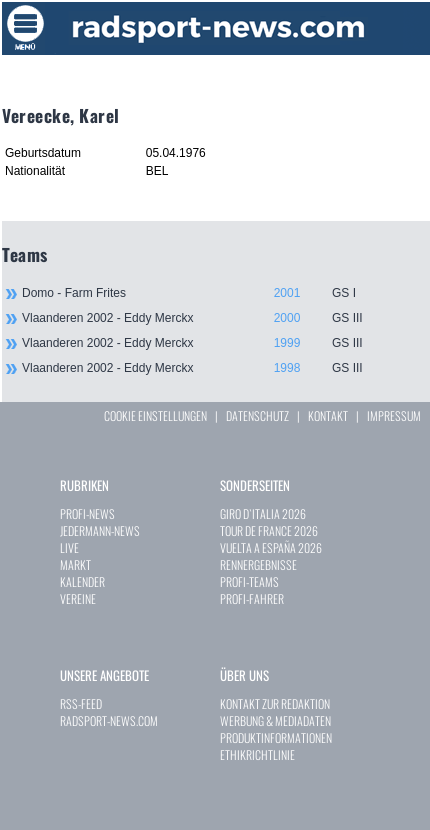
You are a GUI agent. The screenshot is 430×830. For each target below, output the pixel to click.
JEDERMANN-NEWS (100, 530)
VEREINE (78, 598)
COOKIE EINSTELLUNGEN (155, 415)
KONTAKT (328, 415)
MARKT (75, 564)
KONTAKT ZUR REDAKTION (275, 703)
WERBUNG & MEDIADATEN (275, 720)
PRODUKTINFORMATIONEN (276, 737)
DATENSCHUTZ (257, 415)
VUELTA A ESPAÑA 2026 (271, 547)
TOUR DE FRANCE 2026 (269, 530)
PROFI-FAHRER (252, 598)
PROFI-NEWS (87, 513)
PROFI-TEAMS (249, 581)
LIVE (69, 547)
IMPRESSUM (394, 415)
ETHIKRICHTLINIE (257, 754)
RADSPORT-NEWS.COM (109, 720)
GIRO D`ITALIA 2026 (263, 513)
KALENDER (82, 581)
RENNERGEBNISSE (258, 564)
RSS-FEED (81, 703)
